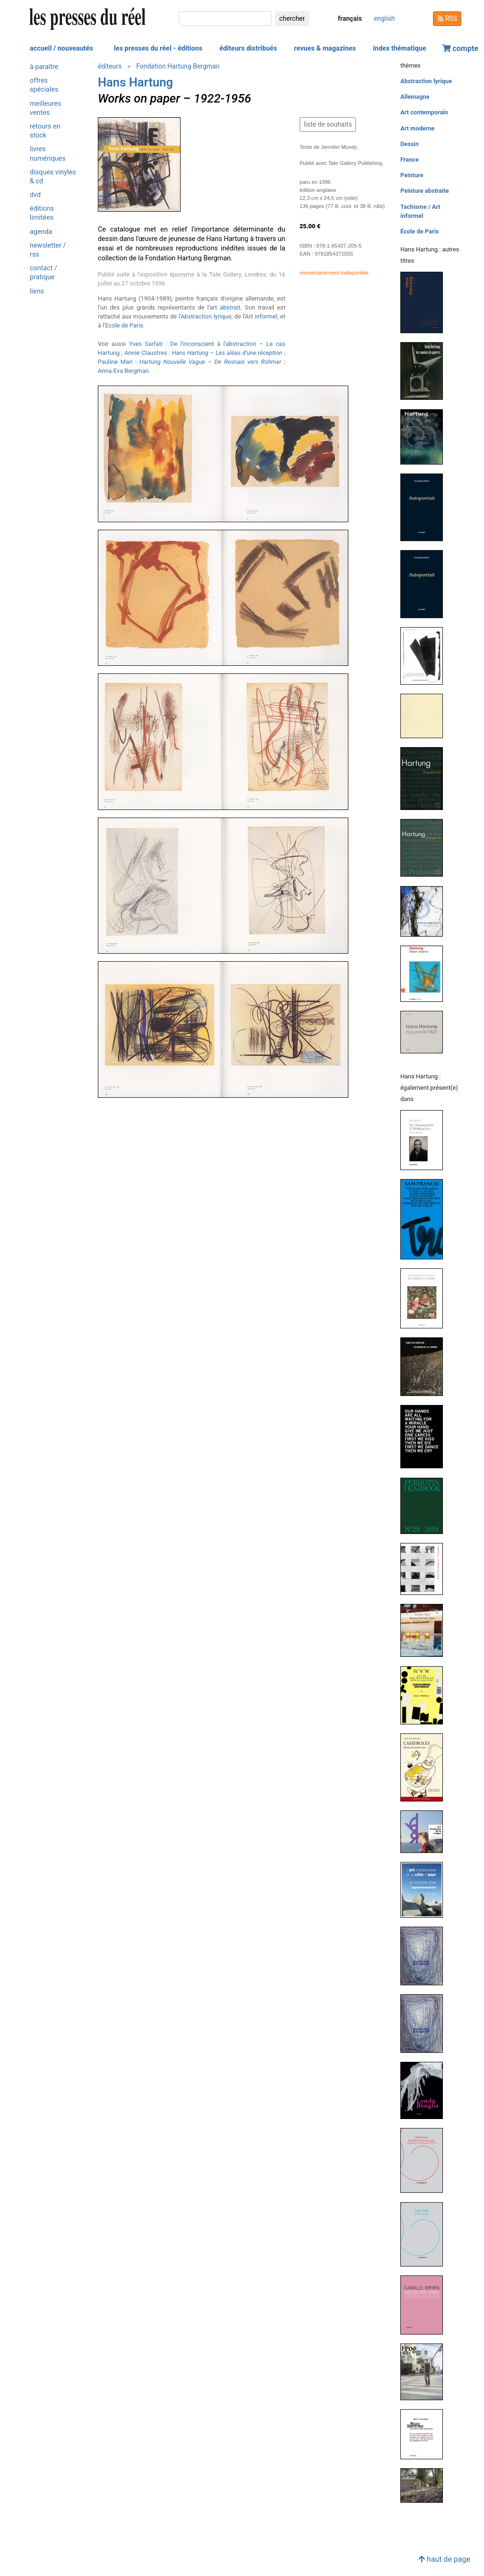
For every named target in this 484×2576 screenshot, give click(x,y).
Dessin (409, 143)
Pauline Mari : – (189, 361)
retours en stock (45, 130)
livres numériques (48, 153)
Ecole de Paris (124, 325)
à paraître (44, 67)
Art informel (261, 316)
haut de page (444, 2559)
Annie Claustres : (203, 352)
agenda (41, 232)
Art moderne (417, 128)
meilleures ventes (45, 108)
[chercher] (225, 18)
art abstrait (224, 307)
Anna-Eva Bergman (123, 370)
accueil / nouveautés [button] (61, 48)
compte (460, 48)
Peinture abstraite (424, 190)
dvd (35, 195)
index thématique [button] (399, 48)
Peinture (412, 175)
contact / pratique (43, 272)
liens (37, 291)
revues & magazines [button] (325, 48)
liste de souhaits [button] (328, 124)
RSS (447, 18)
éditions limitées (42, 213)
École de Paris (419, 231)
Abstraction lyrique (206, 316)
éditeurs (109, 66)
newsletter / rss (48, 249)
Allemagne (415, 96)
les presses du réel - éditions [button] (158, 48)
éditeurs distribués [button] (248, 48)
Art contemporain (424, 112)
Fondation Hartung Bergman (177, 66)
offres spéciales (44, 85)
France (409, 159)
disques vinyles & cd (53, 176)
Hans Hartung (135, 82)
